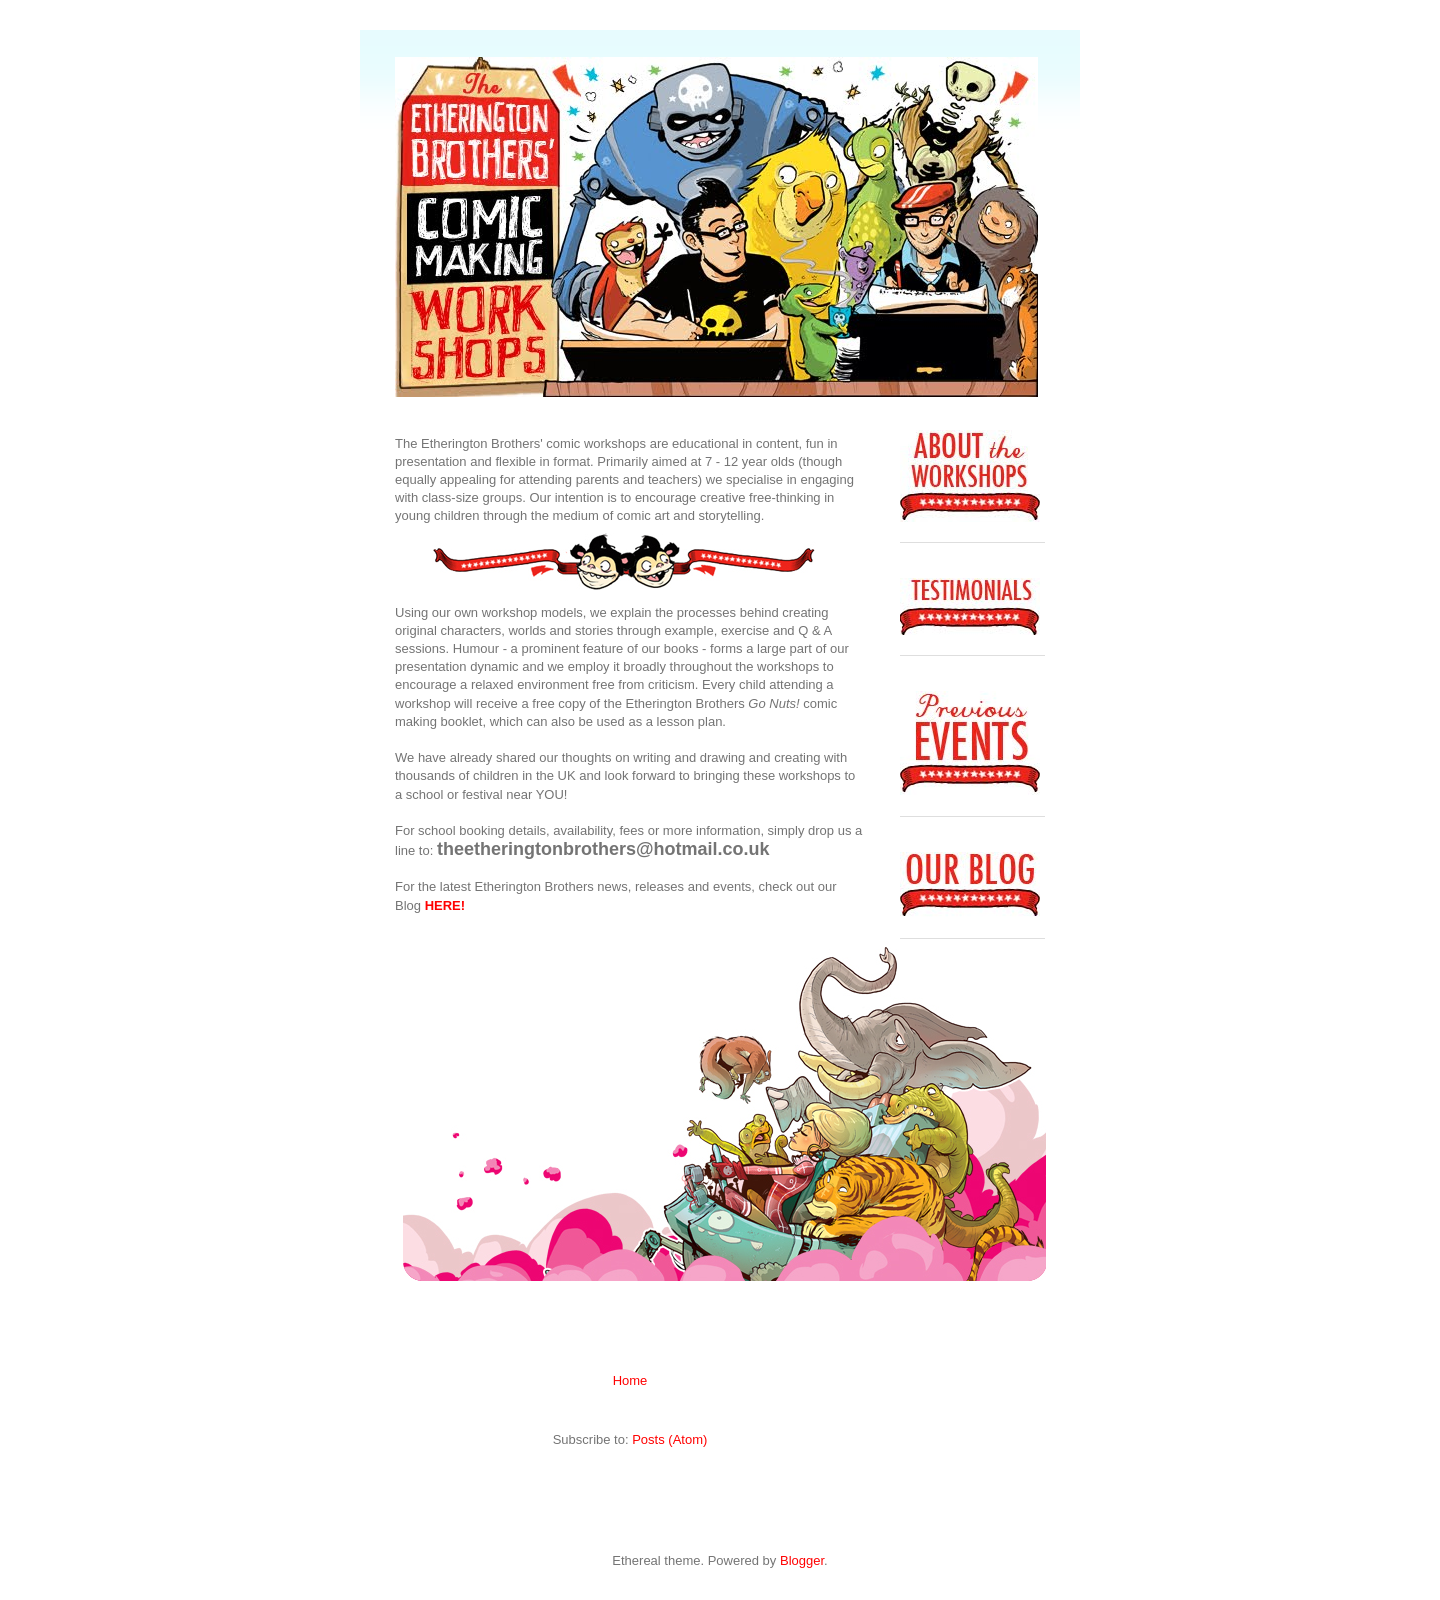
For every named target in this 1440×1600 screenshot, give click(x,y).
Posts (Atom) (669, 1439)
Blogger (802, 1560)
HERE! (445, 905)
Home (630, 1380)
